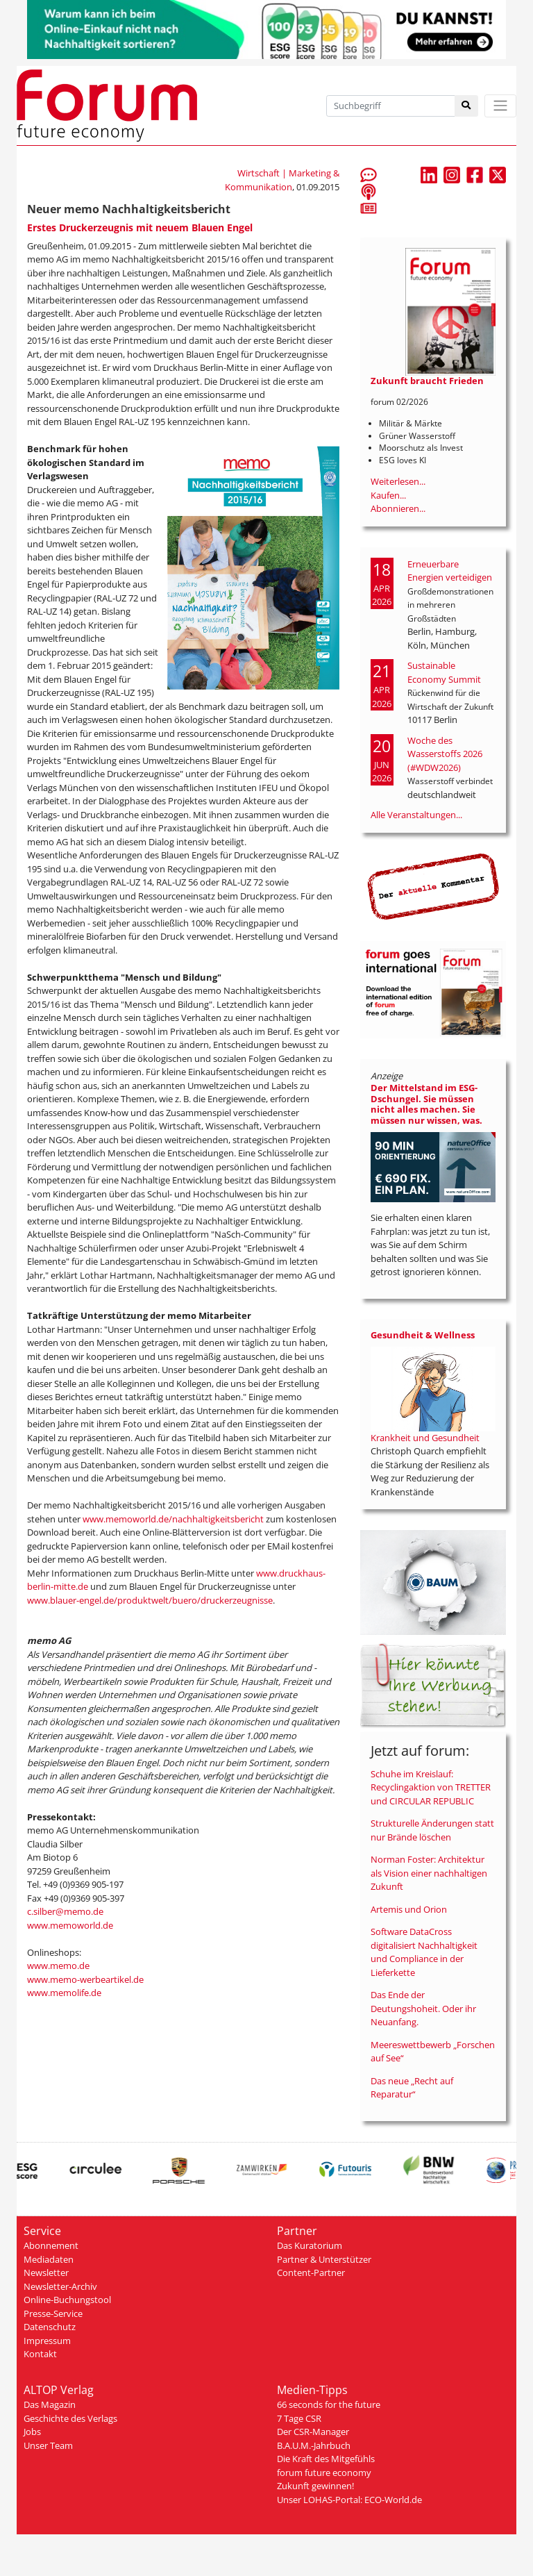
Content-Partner (311, 2272)
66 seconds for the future (328, 2404)
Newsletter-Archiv (60, 2286)
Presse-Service (53, 2313)
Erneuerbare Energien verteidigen (449, 571)
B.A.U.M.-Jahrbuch (313, 2445)
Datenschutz (50, 2326)
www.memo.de (58, 1965)
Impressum (47, 2340)
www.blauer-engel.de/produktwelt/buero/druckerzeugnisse (150, 1600)
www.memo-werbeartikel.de (85, 1979)
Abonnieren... (398, 508)
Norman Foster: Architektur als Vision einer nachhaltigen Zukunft (429, 1873)
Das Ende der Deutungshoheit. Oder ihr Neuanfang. (423, 2008)
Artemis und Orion (409, 1909)
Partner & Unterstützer (324, 2259)
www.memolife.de (64, 1992)
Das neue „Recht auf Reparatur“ (412, 2088)
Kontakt (40, 2354)
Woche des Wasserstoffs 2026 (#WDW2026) (444, 754)
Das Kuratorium (309, 2245)
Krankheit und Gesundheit (425, 1437)
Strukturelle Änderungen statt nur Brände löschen (432, 1830)
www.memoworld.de (70, 1925)
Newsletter (46, 2272)
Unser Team (48, 2445)
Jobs (32, 2431)
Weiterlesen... (398, 481)
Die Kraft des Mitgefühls (326, 2458)
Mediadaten (49, 2259)
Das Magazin (50, 2404)
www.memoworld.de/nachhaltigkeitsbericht (174, 1519)
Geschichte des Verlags (70, 2418)
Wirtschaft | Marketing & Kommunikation (282, 180)
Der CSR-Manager (313, 2431)
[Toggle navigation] (500, 105)
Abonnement (51, 2245)
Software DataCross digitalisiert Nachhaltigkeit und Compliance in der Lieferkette (424, 1952)
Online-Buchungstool (67, 2299)
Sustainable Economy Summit (444, 672)
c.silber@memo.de (65, 1911)
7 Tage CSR (299, 2418)
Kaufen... (388, 495)
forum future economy (324, 2472)
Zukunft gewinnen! (315, 2485)
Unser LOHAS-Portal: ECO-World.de (349, 2499)
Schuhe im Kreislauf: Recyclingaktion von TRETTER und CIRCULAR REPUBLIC (431, 1787)
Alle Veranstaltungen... (416, 814)
